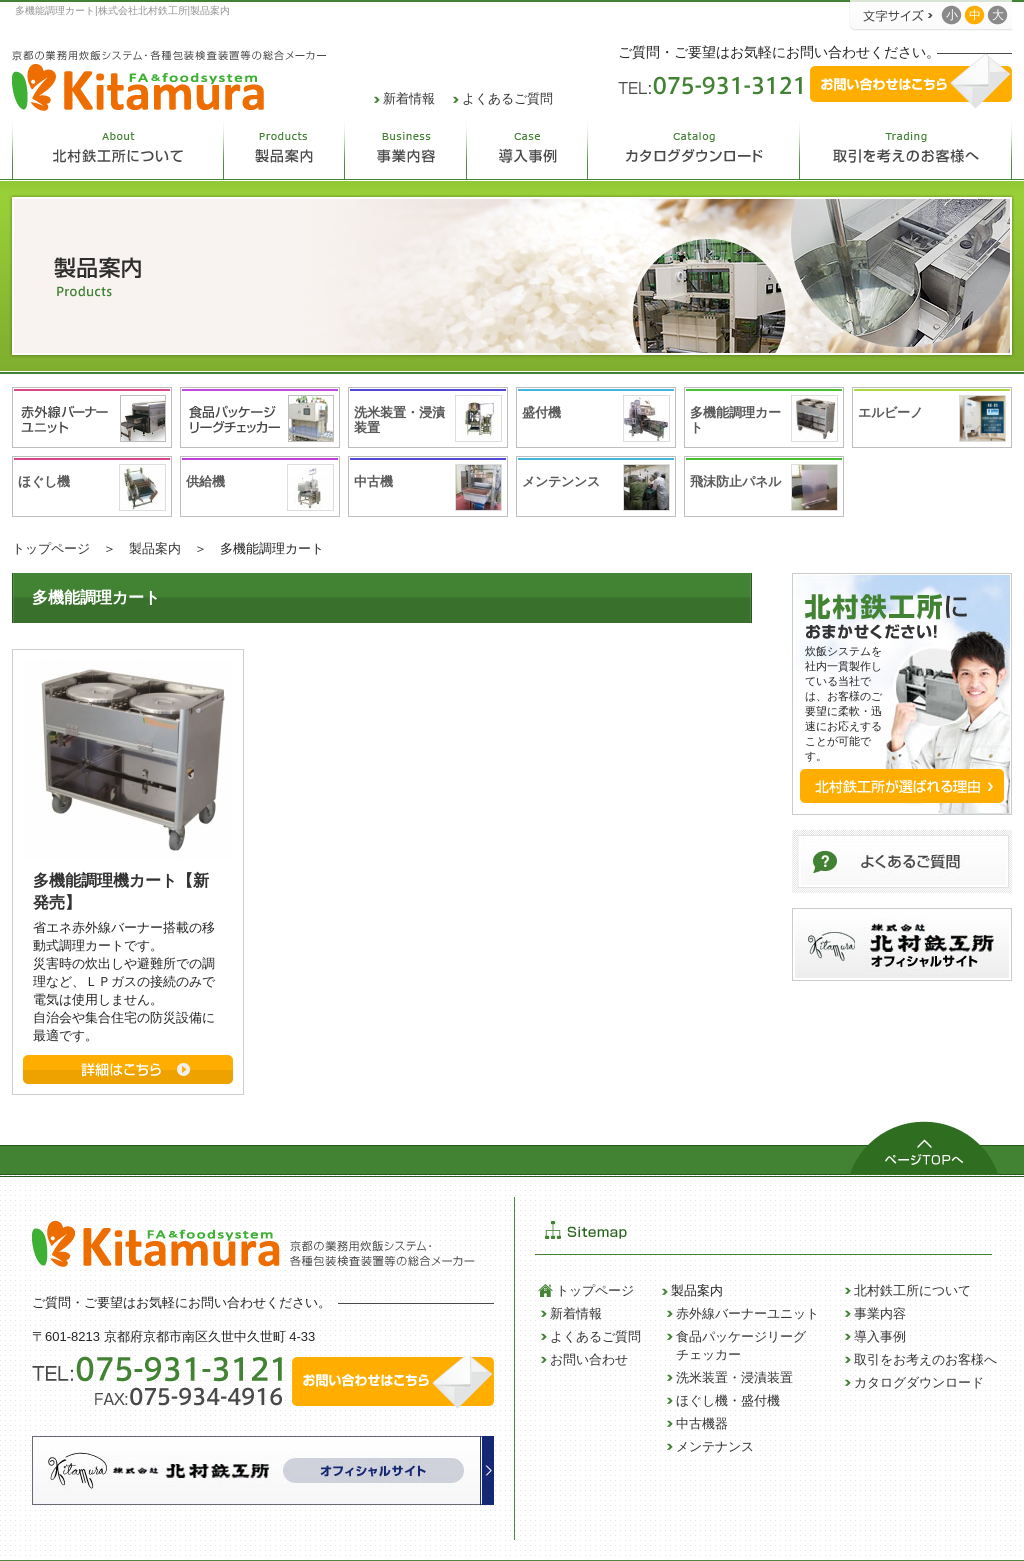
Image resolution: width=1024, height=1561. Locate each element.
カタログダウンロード (919, 1382)
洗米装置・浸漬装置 (734, 1377)
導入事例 (880, 1336)
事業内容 (880, 1313)
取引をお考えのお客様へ (925, 1359)
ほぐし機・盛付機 (728, 1400)
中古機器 (702, 1423)
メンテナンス (715, 1446)
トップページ (51, 548)
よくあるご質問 (507, 98)
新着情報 (409, 98)
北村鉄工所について (912, 1290)
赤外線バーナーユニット (747, 1313)
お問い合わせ (589, 1359)
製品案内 (155, 548)
